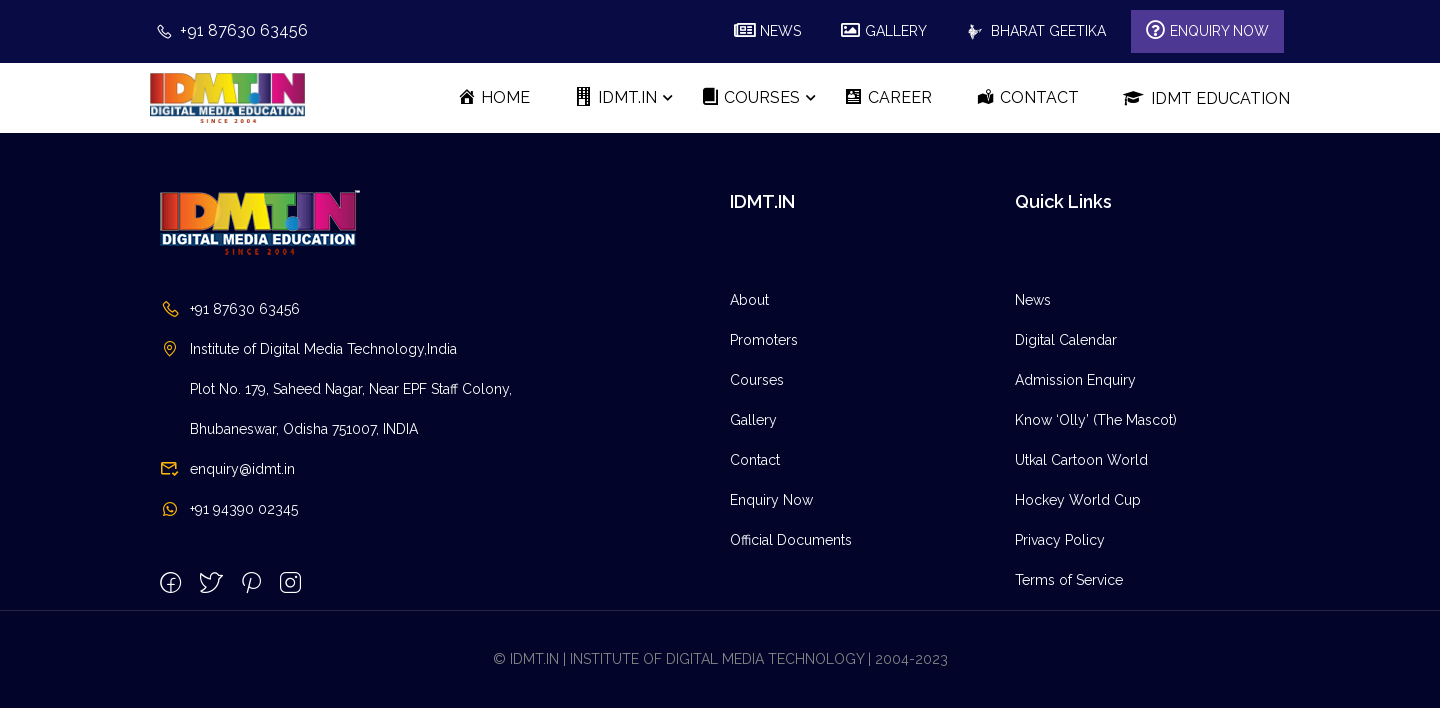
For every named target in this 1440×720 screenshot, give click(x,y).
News (1033, 300)
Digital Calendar (1066, 340)
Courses (757, 380)
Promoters (764, 340)
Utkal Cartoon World (1081, 460)
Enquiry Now (771, 500)
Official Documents (791, 540)
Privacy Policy (1060, 540)
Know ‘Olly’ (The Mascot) (1096, 420)
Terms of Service (1069, 580)
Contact (755, 460)
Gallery (753, 420)
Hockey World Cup (1078, 500)
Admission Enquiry (1075, 380)
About (749, 300)
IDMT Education (1206, 98)
